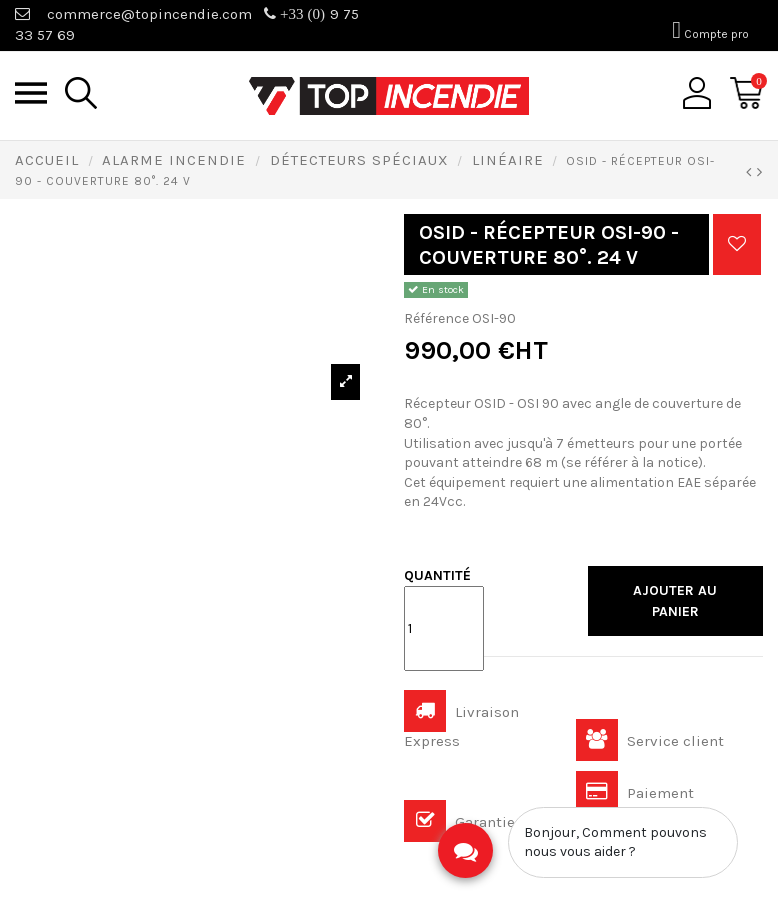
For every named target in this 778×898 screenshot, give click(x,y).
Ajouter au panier (675, 601)
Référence (436, 318)
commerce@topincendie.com (149, 14)
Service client (650, 741)
